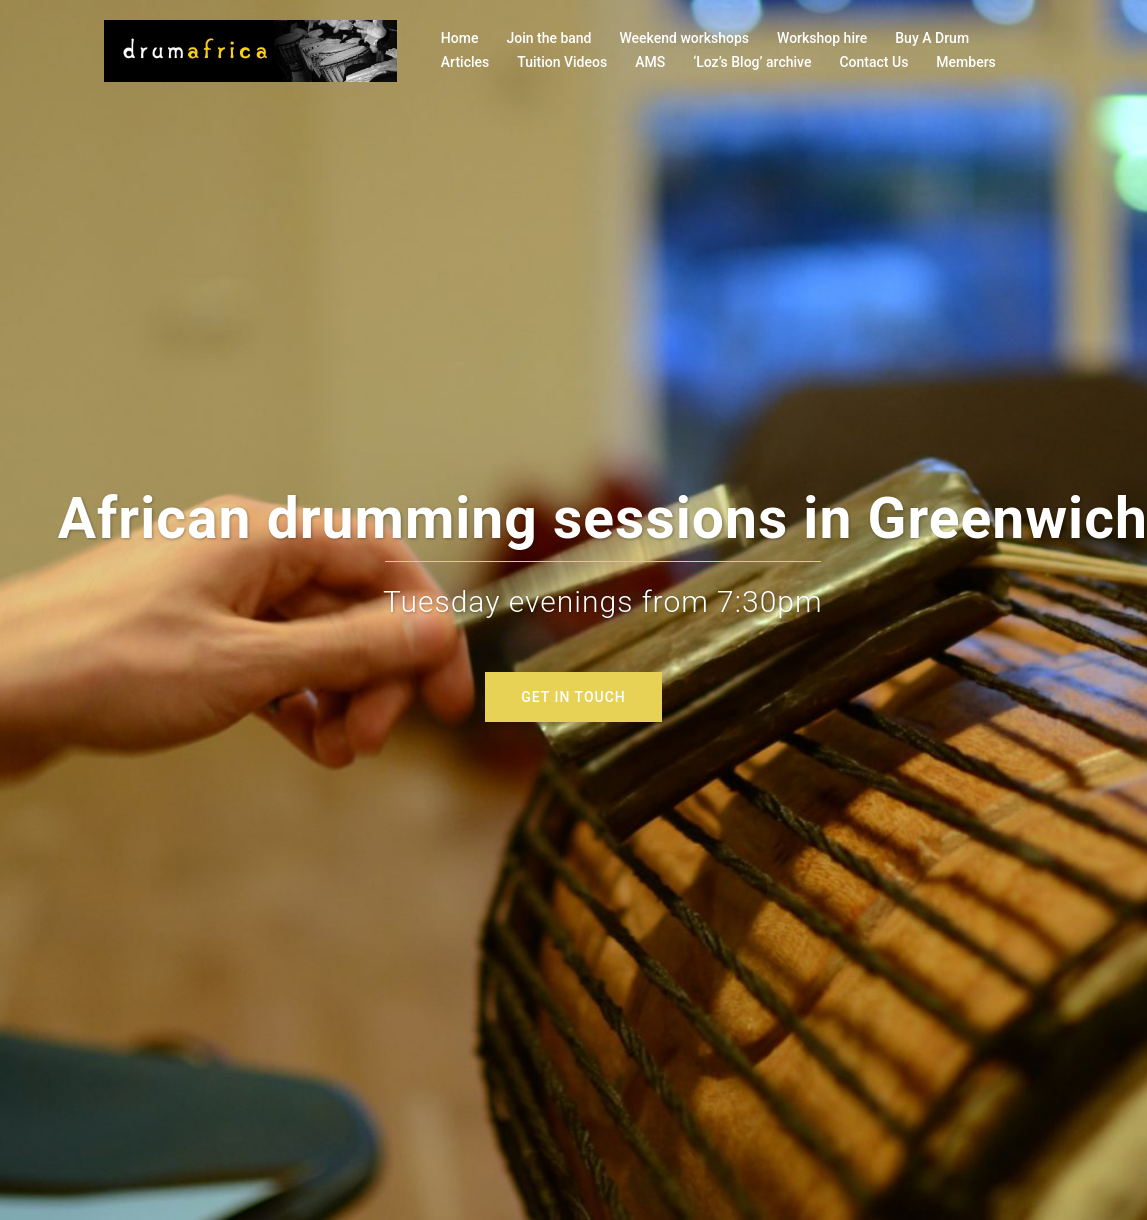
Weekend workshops (685, 38)
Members (965, 62)
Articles (465, 62)
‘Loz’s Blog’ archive (752, 62)
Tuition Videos (562, 62)
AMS (650, 62)
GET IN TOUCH (573, 697)
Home (460, 38)
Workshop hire (822, 38)
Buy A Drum (932, 38)
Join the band (548, 38)
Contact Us (873, 62)
